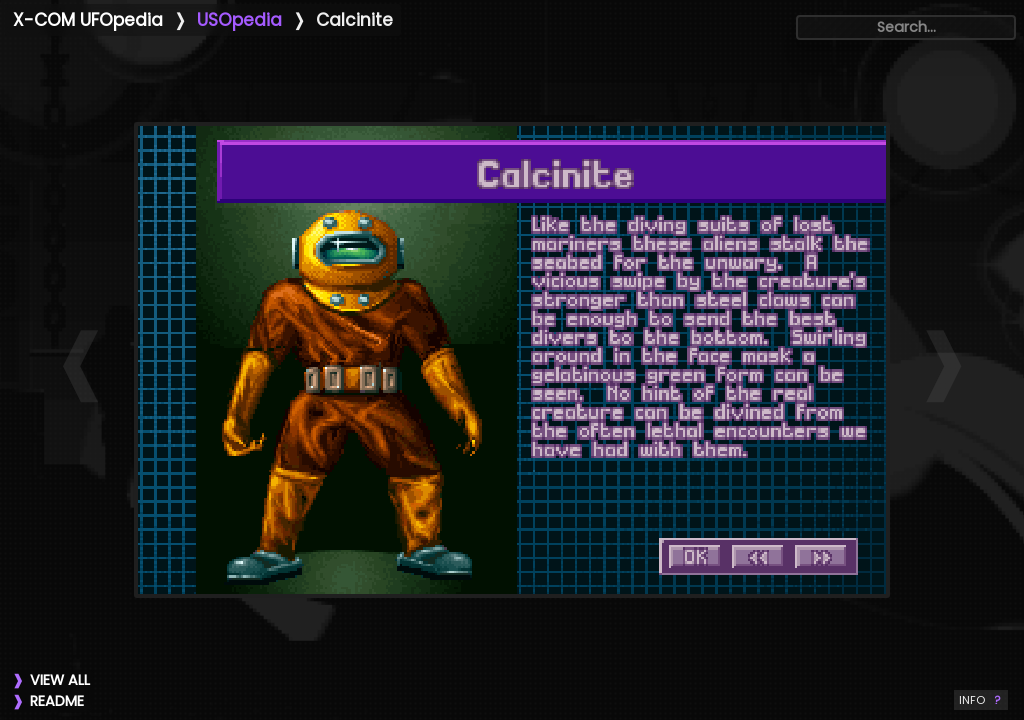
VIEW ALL (60, 680)
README (57, 701)
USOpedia (239, 20)
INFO (981, 700)
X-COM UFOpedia (88, 20)
